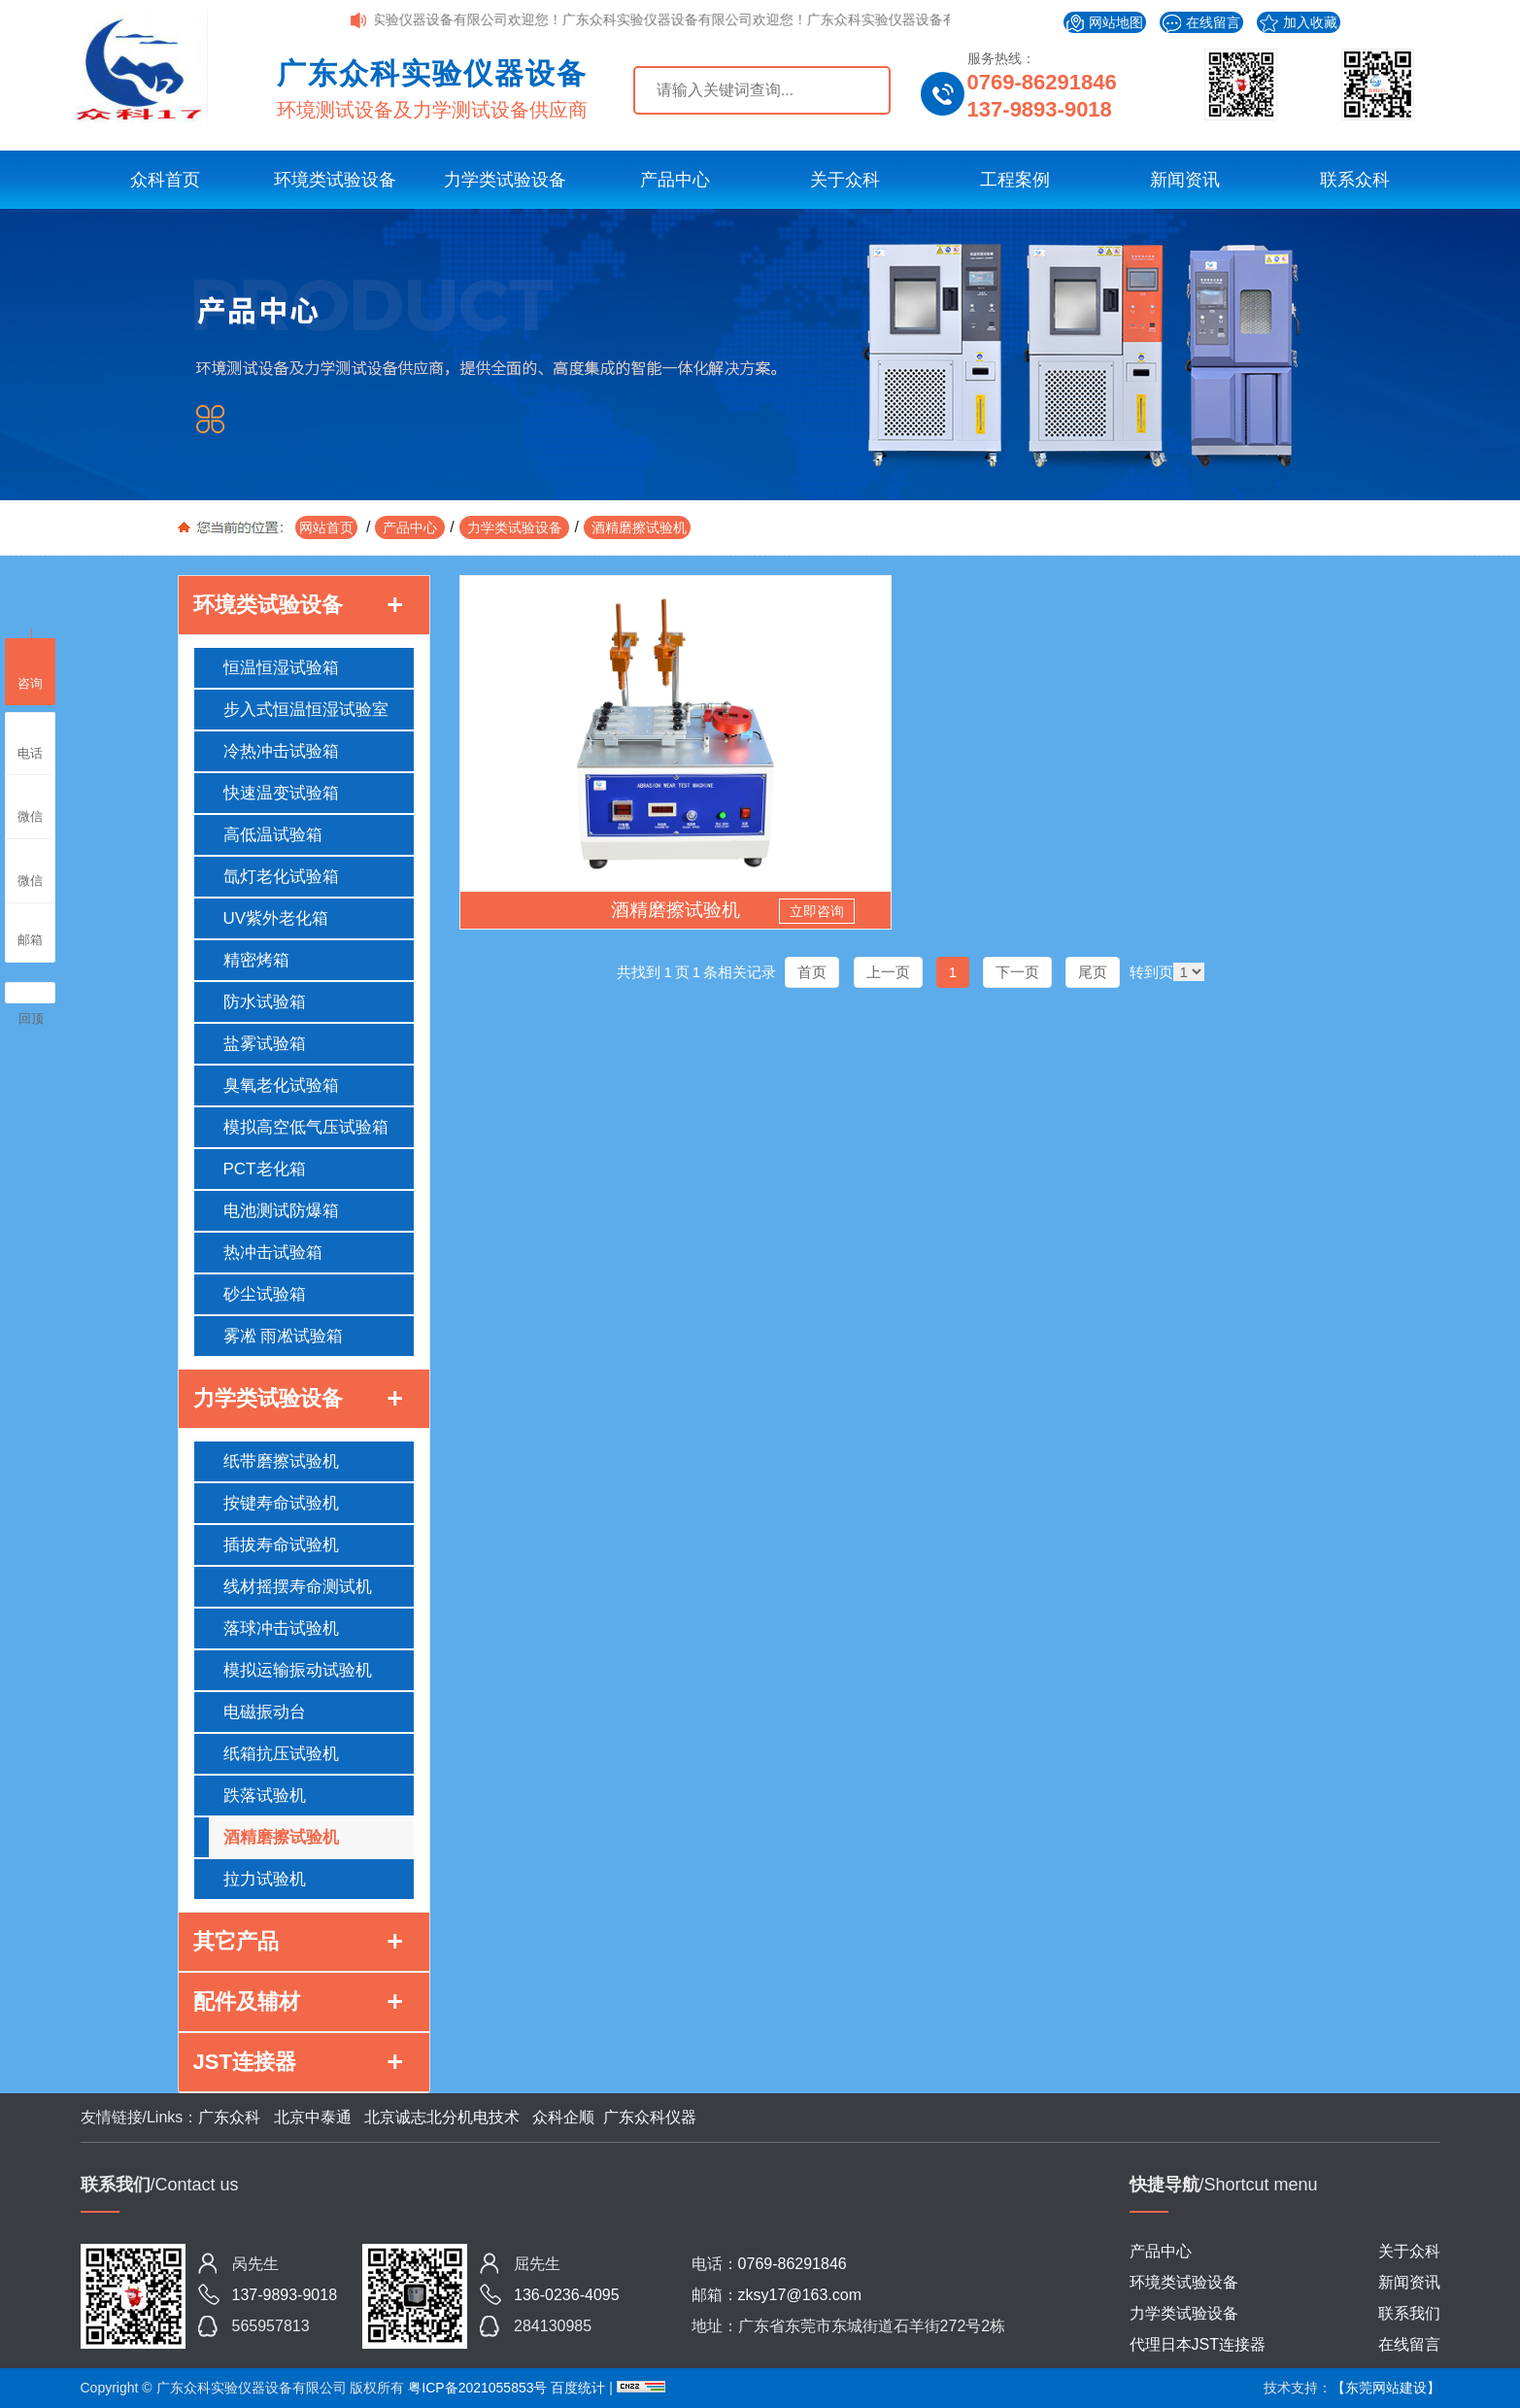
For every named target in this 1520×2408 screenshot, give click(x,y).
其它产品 (236, 1941)
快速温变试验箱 (281, 793)
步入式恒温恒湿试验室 (305, 709)
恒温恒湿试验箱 (281, 668)
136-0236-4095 (567, 2295)
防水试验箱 (264, 1002)
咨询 (30, 669)
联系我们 (1409, 2313)
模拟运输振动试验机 (297, 1670)
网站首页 (326, 527)
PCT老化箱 (264, 1169)
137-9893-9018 (1039, 109)
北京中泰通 (312, 2117)
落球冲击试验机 (281, 1628)
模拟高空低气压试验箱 (305, 1127)
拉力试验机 (264, 1879)
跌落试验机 (264, 1795)
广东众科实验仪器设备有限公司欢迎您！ (465, 19)
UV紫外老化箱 (276, 918)
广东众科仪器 (649, 2117)
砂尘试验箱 (264, 1294)
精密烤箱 (256, 960)
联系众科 (1355, 179)
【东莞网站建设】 (1386, 2387)
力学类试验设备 (505, 179)
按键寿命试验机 (281, 1503)
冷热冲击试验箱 (281, 751)
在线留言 (1201, 24)
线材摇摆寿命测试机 (297, 1586)
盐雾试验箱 (264, 1043)
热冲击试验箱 (272, 1252)
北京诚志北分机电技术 (442, 2117)
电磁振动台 (264, 1712)
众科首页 (165, 179)
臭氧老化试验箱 (281, 1085)
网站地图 (1104, 23)
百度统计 (580, 2387)
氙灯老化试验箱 (281, 876)
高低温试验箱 (272, 835)
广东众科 (229, 2117)
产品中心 (675, 179)
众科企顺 (563, 2117)
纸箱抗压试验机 (281, 1754)
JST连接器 (244, 2062)
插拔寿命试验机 (281, 1545)
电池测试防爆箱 (281, 1211)
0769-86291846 (1042, 82)
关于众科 (845, 179)
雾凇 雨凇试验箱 (283, 1336)
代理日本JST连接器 (1198, 2344)
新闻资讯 (1185, 179)
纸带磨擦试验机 (281, 1461)
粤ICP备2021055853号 (477, 2387)
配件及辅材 (246, 2001)
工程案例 (1015, 179)
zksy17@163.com (799, 2295)
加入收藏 (1298, 23)
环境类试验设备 (335, 179)
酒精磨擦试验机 (637, 527)
